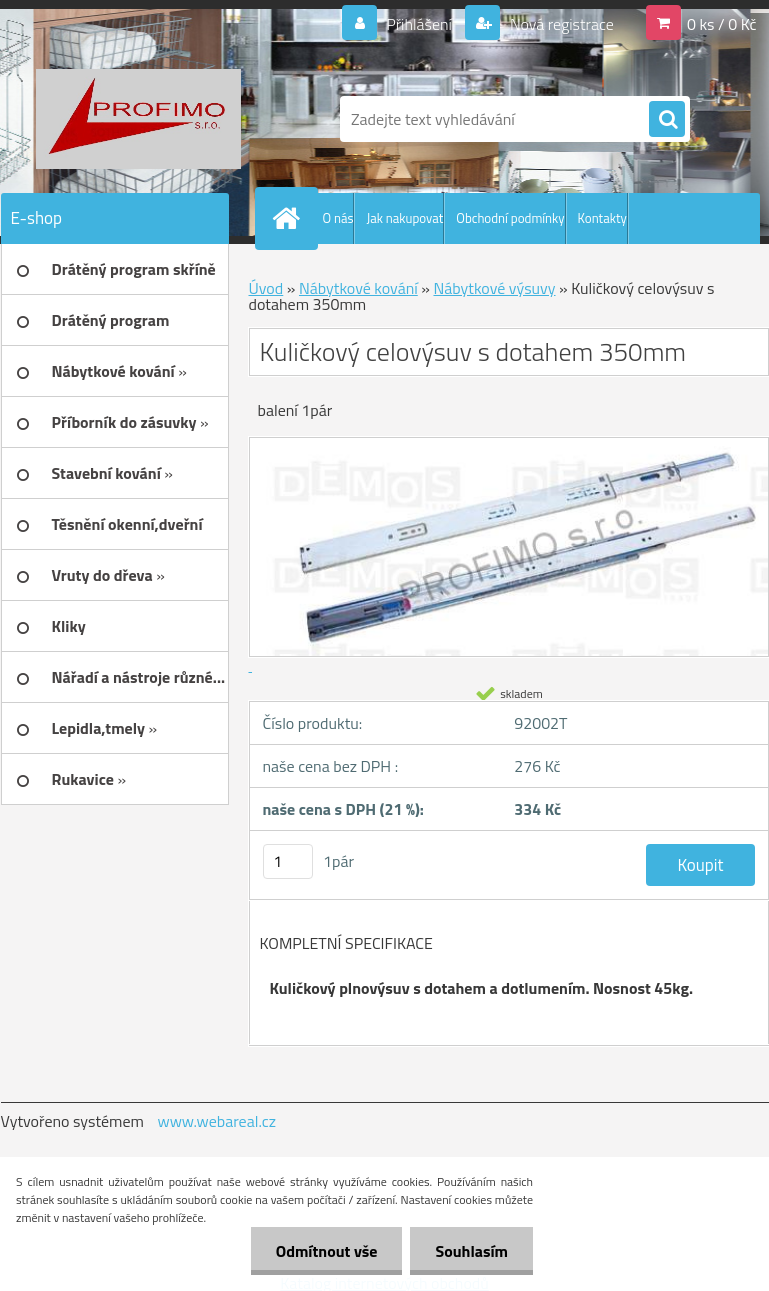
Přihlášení (419, 24)
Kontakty (602, 218)
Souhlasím (471, 1251)
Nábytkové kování (358, 288)
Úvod (266, 288)
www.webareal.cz (216, 1121)
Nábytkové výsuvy (494, 288)
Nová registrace (560, 24)
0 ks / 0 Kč (722, 24)
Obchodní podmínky (510, 218)
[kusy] (288, 861)
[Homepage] (291, 218)
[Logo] (138, 119)
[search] (667, 120)
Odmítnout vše (327, 1251)
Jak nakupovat (404, 218)
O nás (338, 218)
